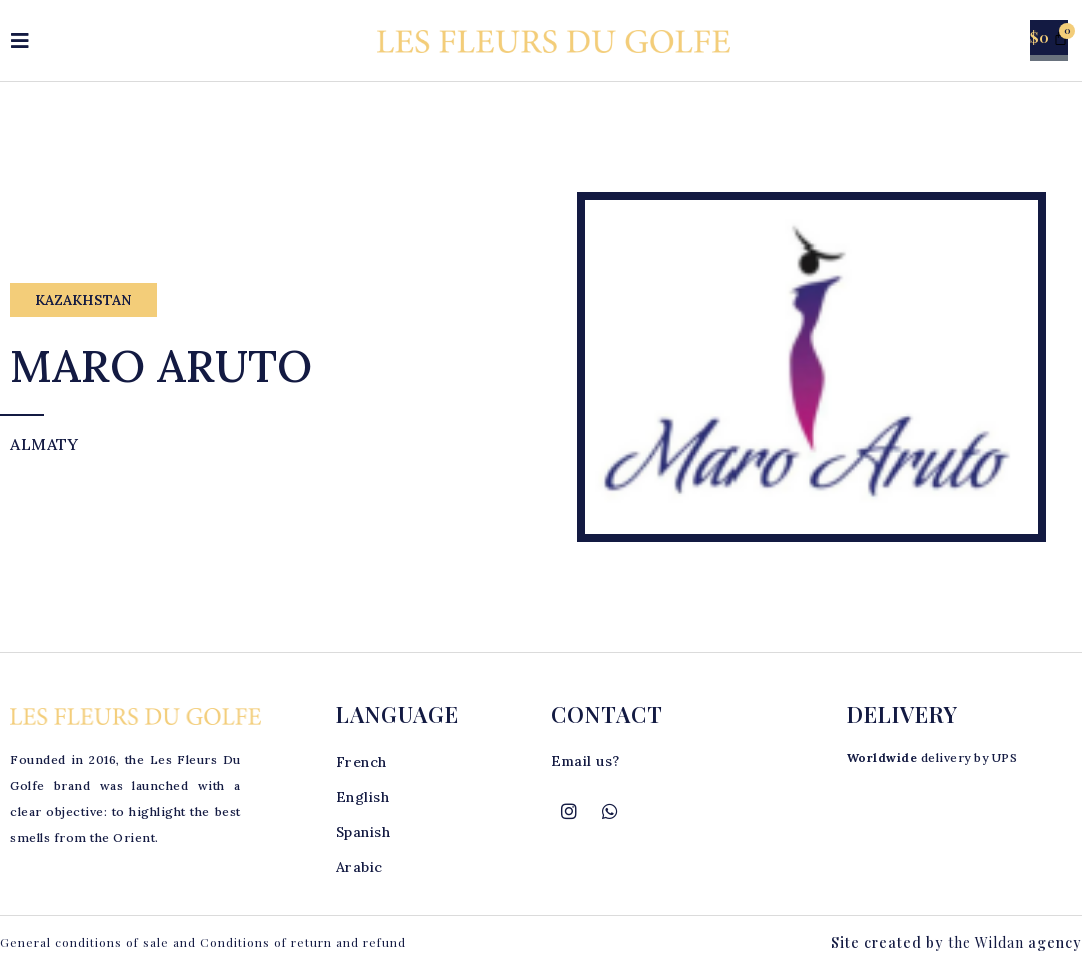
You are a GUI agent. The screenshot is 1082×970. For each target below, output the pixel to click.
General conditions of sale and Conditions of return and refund (203, 942)
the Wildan (986, 942)
